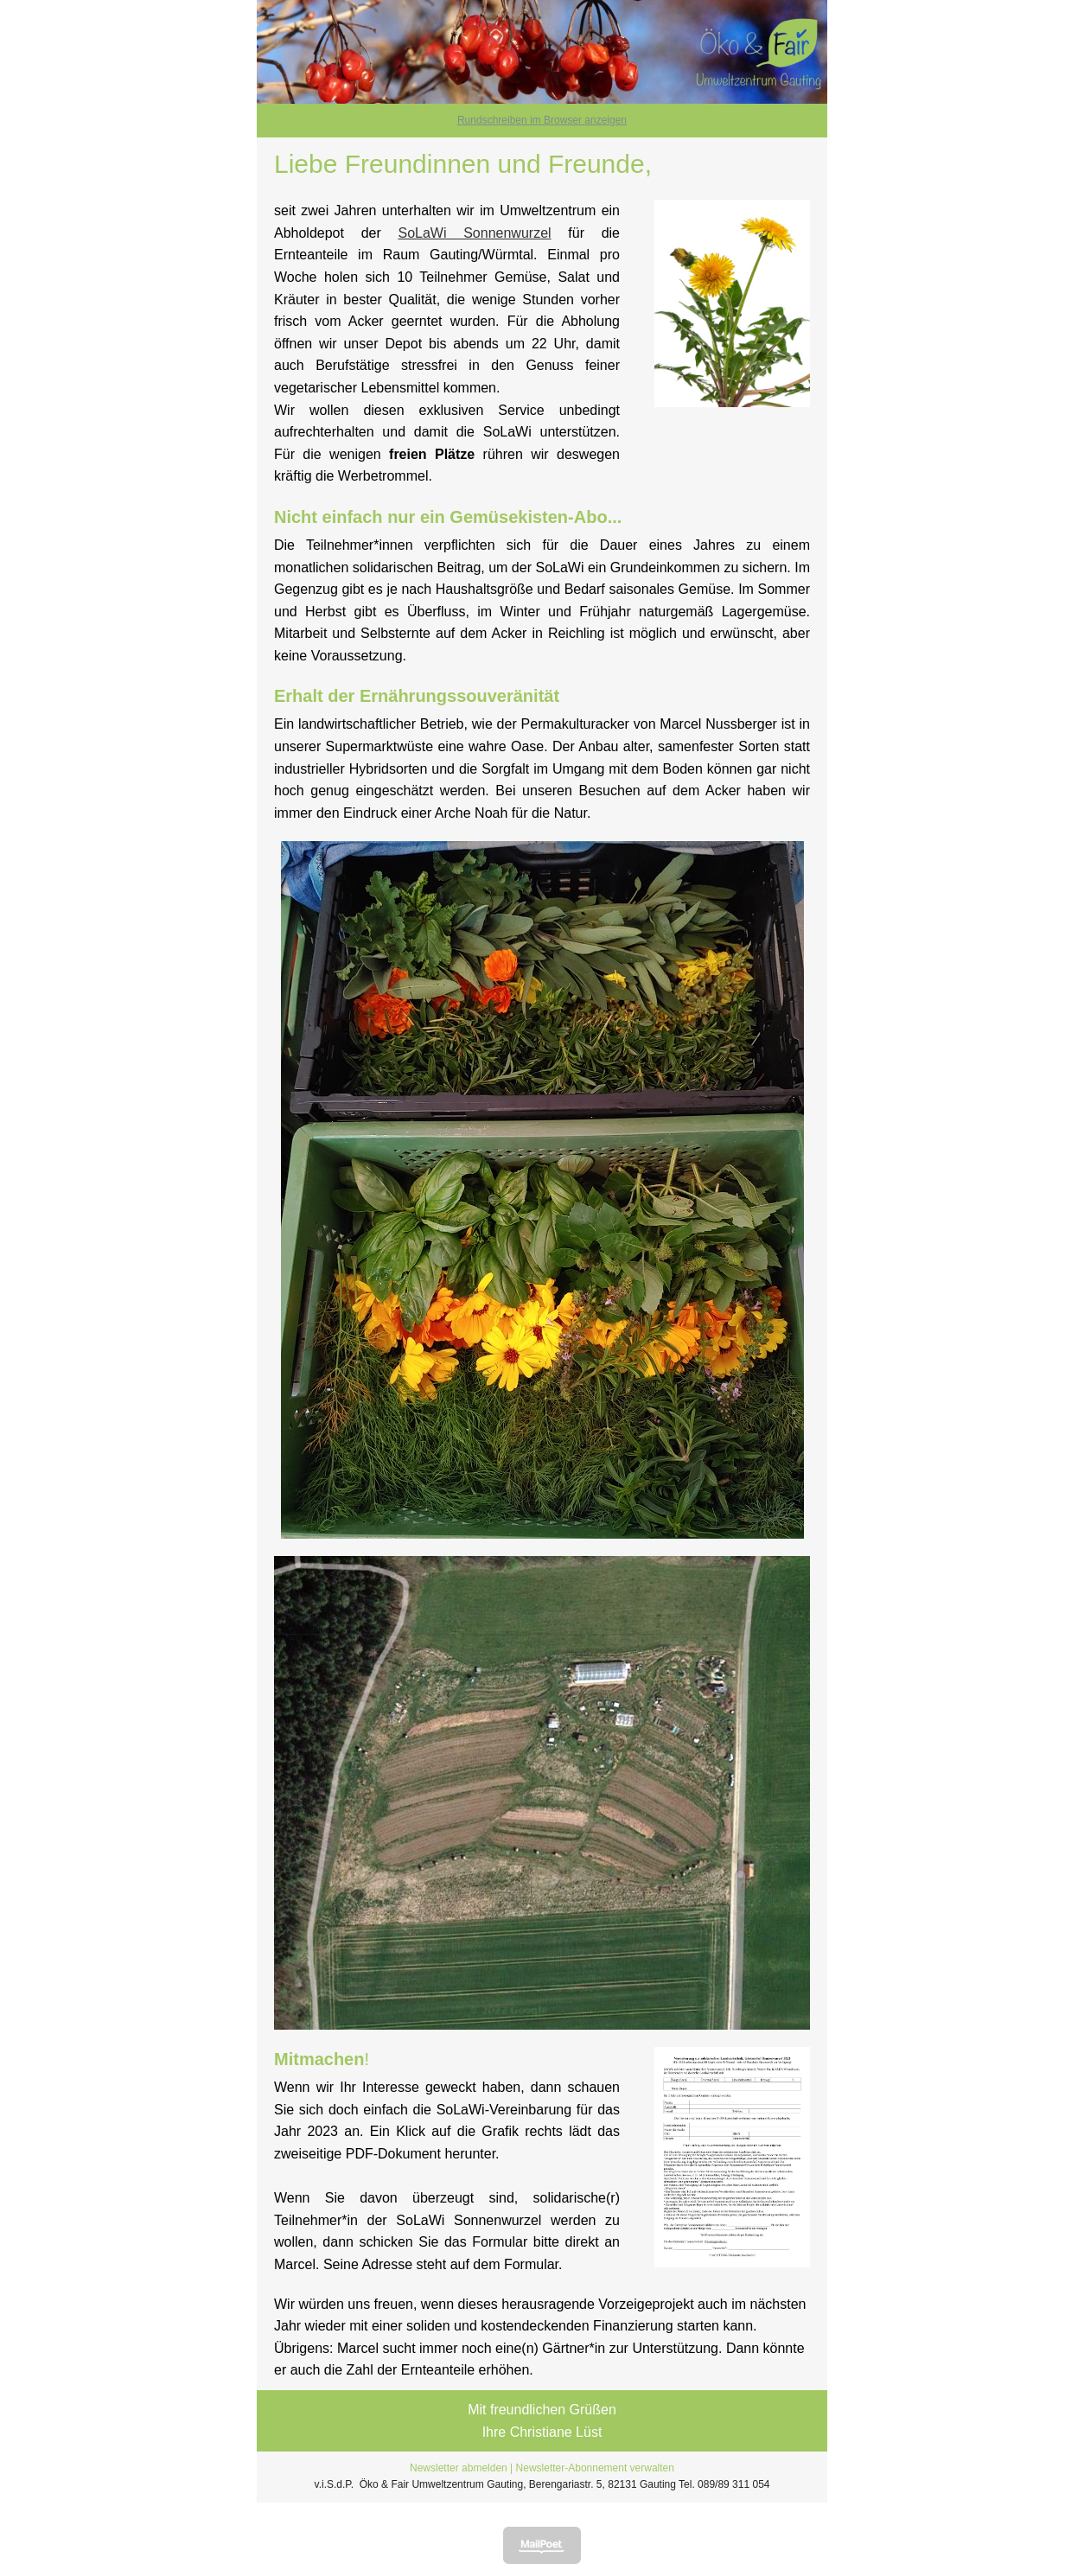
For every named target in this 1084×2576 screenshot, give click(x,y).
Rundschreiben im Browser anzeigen (542, 120)
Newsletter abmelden (458, 2468)
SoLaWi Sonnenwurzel (474, 233)
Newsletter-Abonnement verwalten (595, 2468)
